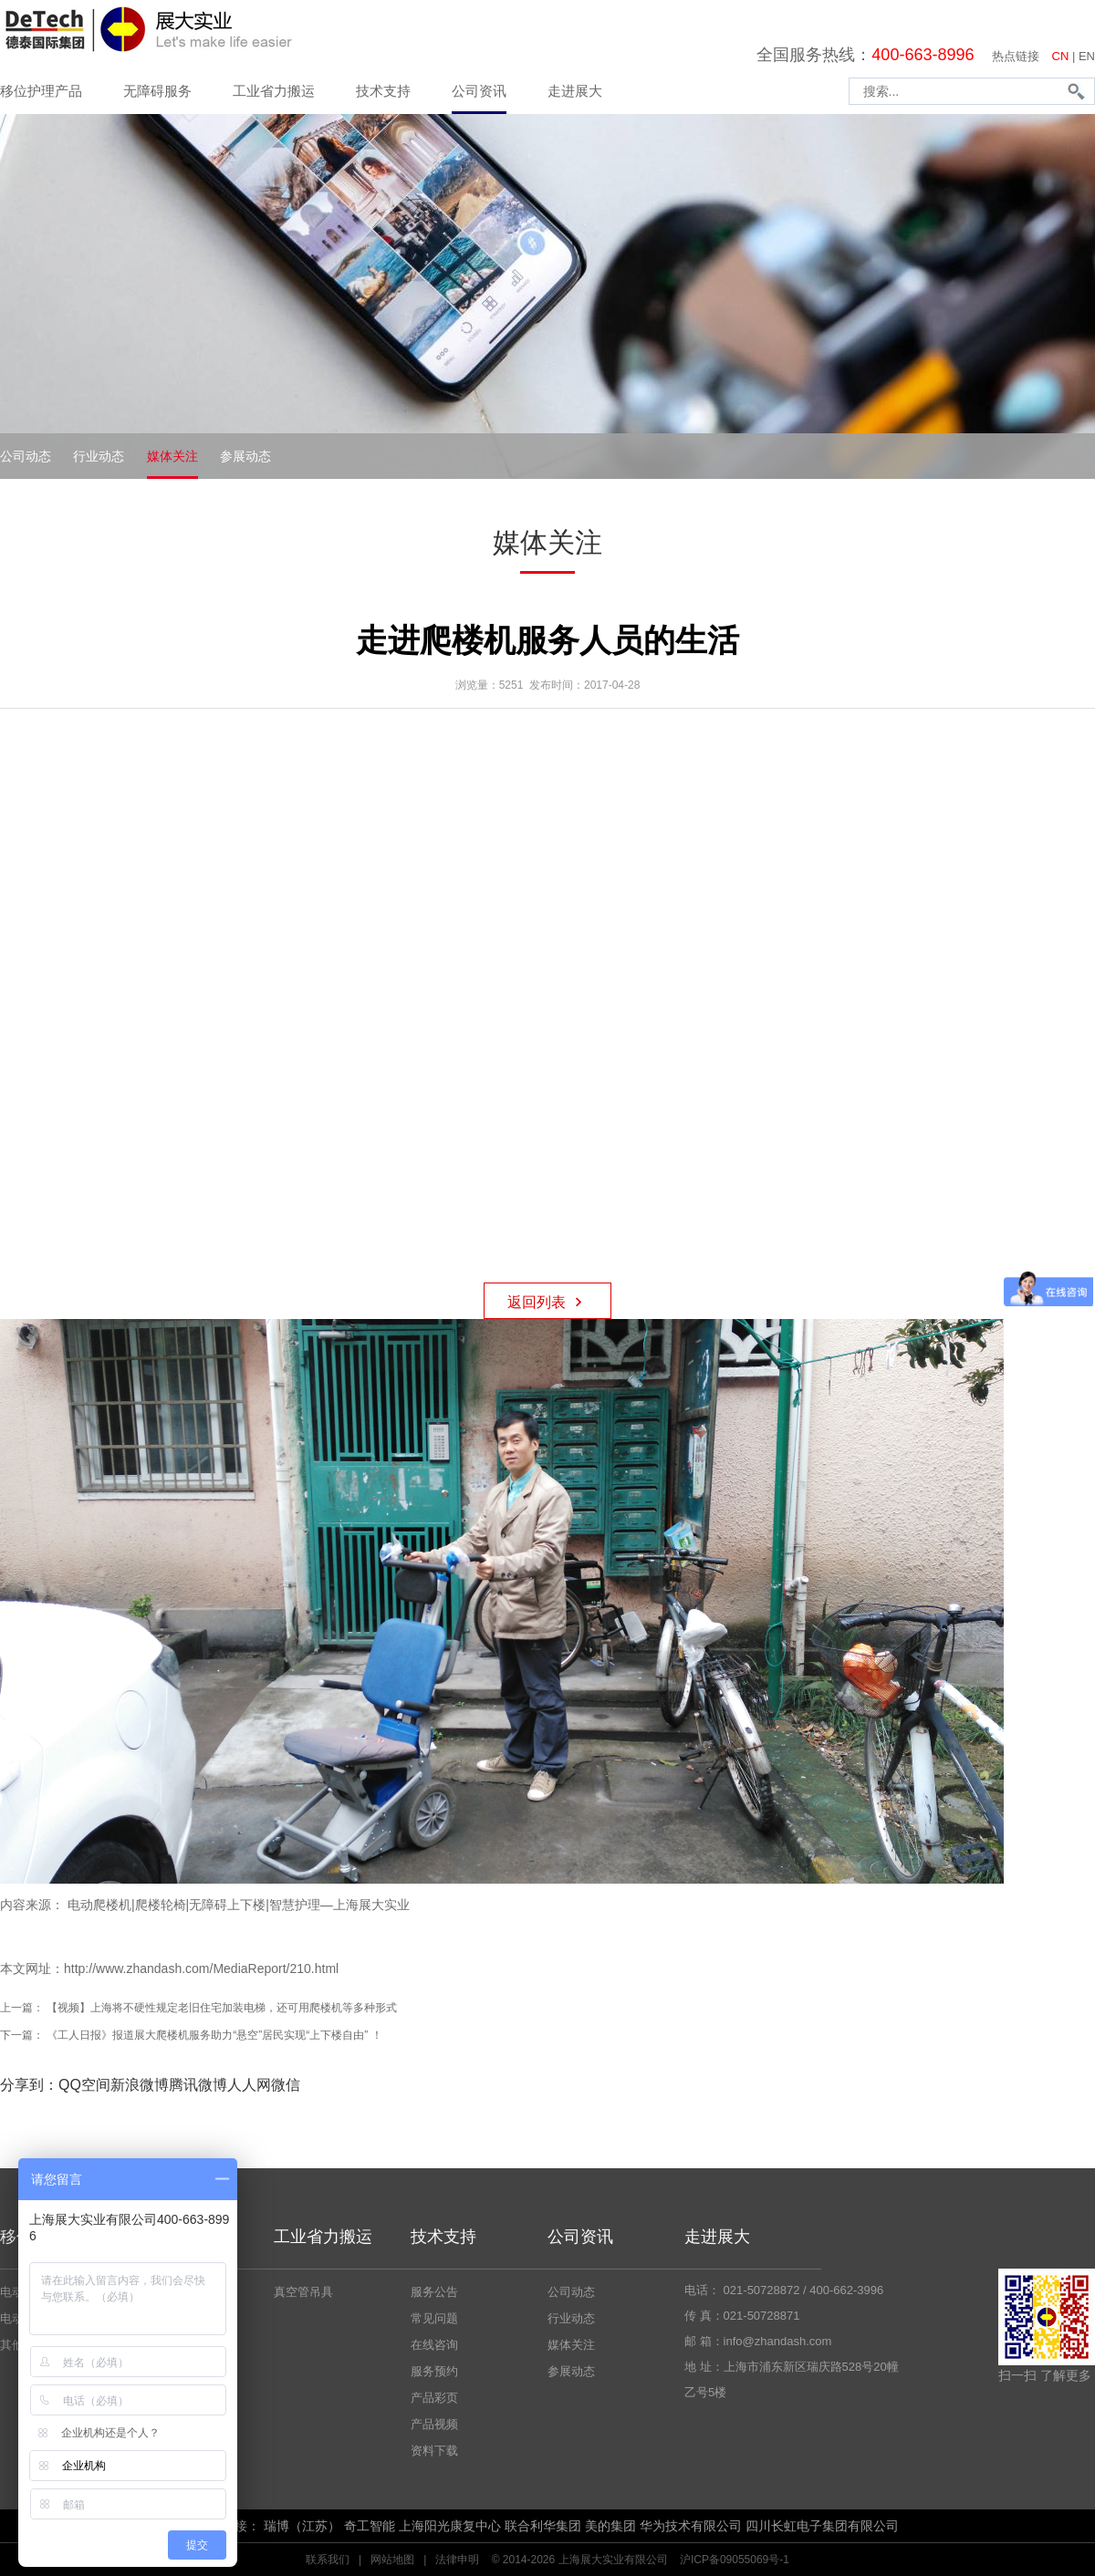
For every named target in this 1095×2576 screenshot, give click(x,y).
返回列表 (547, 1300)
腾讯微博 (198, 2085)
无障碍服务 (157, 91)
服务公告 (434, 2292)
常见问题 (434, 2318)
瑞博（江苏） (302, 2526)
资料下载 (434, 2450)
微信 (285, 2085)
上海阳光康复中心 (450, 2526)
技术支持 (383, 91)
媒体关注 (172, 456)
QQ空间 (84, 2085)
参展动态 (245, 456)
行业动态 (98, 456)
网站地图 (392, 2559)
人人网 (249, 2085)
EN (1087, 56)
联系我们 (327, 2559)
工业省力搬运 (274, 91)
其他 (12, 2345)
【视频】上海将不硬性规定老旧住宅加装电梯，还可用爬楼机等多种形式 (222, 2007)
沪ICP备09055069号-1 (734, 2559)
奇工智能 (369, 2526)
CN (1060, 56)
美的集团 (610, 2526)
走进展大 (575, 91)
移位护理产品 (41, 91)
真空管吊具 (303, 2292)
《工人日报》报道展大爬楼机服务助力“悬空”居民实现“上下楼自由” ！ (214, 2035)
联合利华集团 (543, 2526)
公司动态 (25, 456)
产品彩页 (434, 2398)
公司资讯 (479, 91)
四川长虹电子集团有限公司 (822, 2526)
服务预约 (434, 2371)
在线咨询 (434, 2345)
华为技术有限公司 (691, 2526)
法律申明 (457, 2559)
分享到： (29, 2085)
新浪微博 (139, 2085)
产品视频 (434, 2424)
